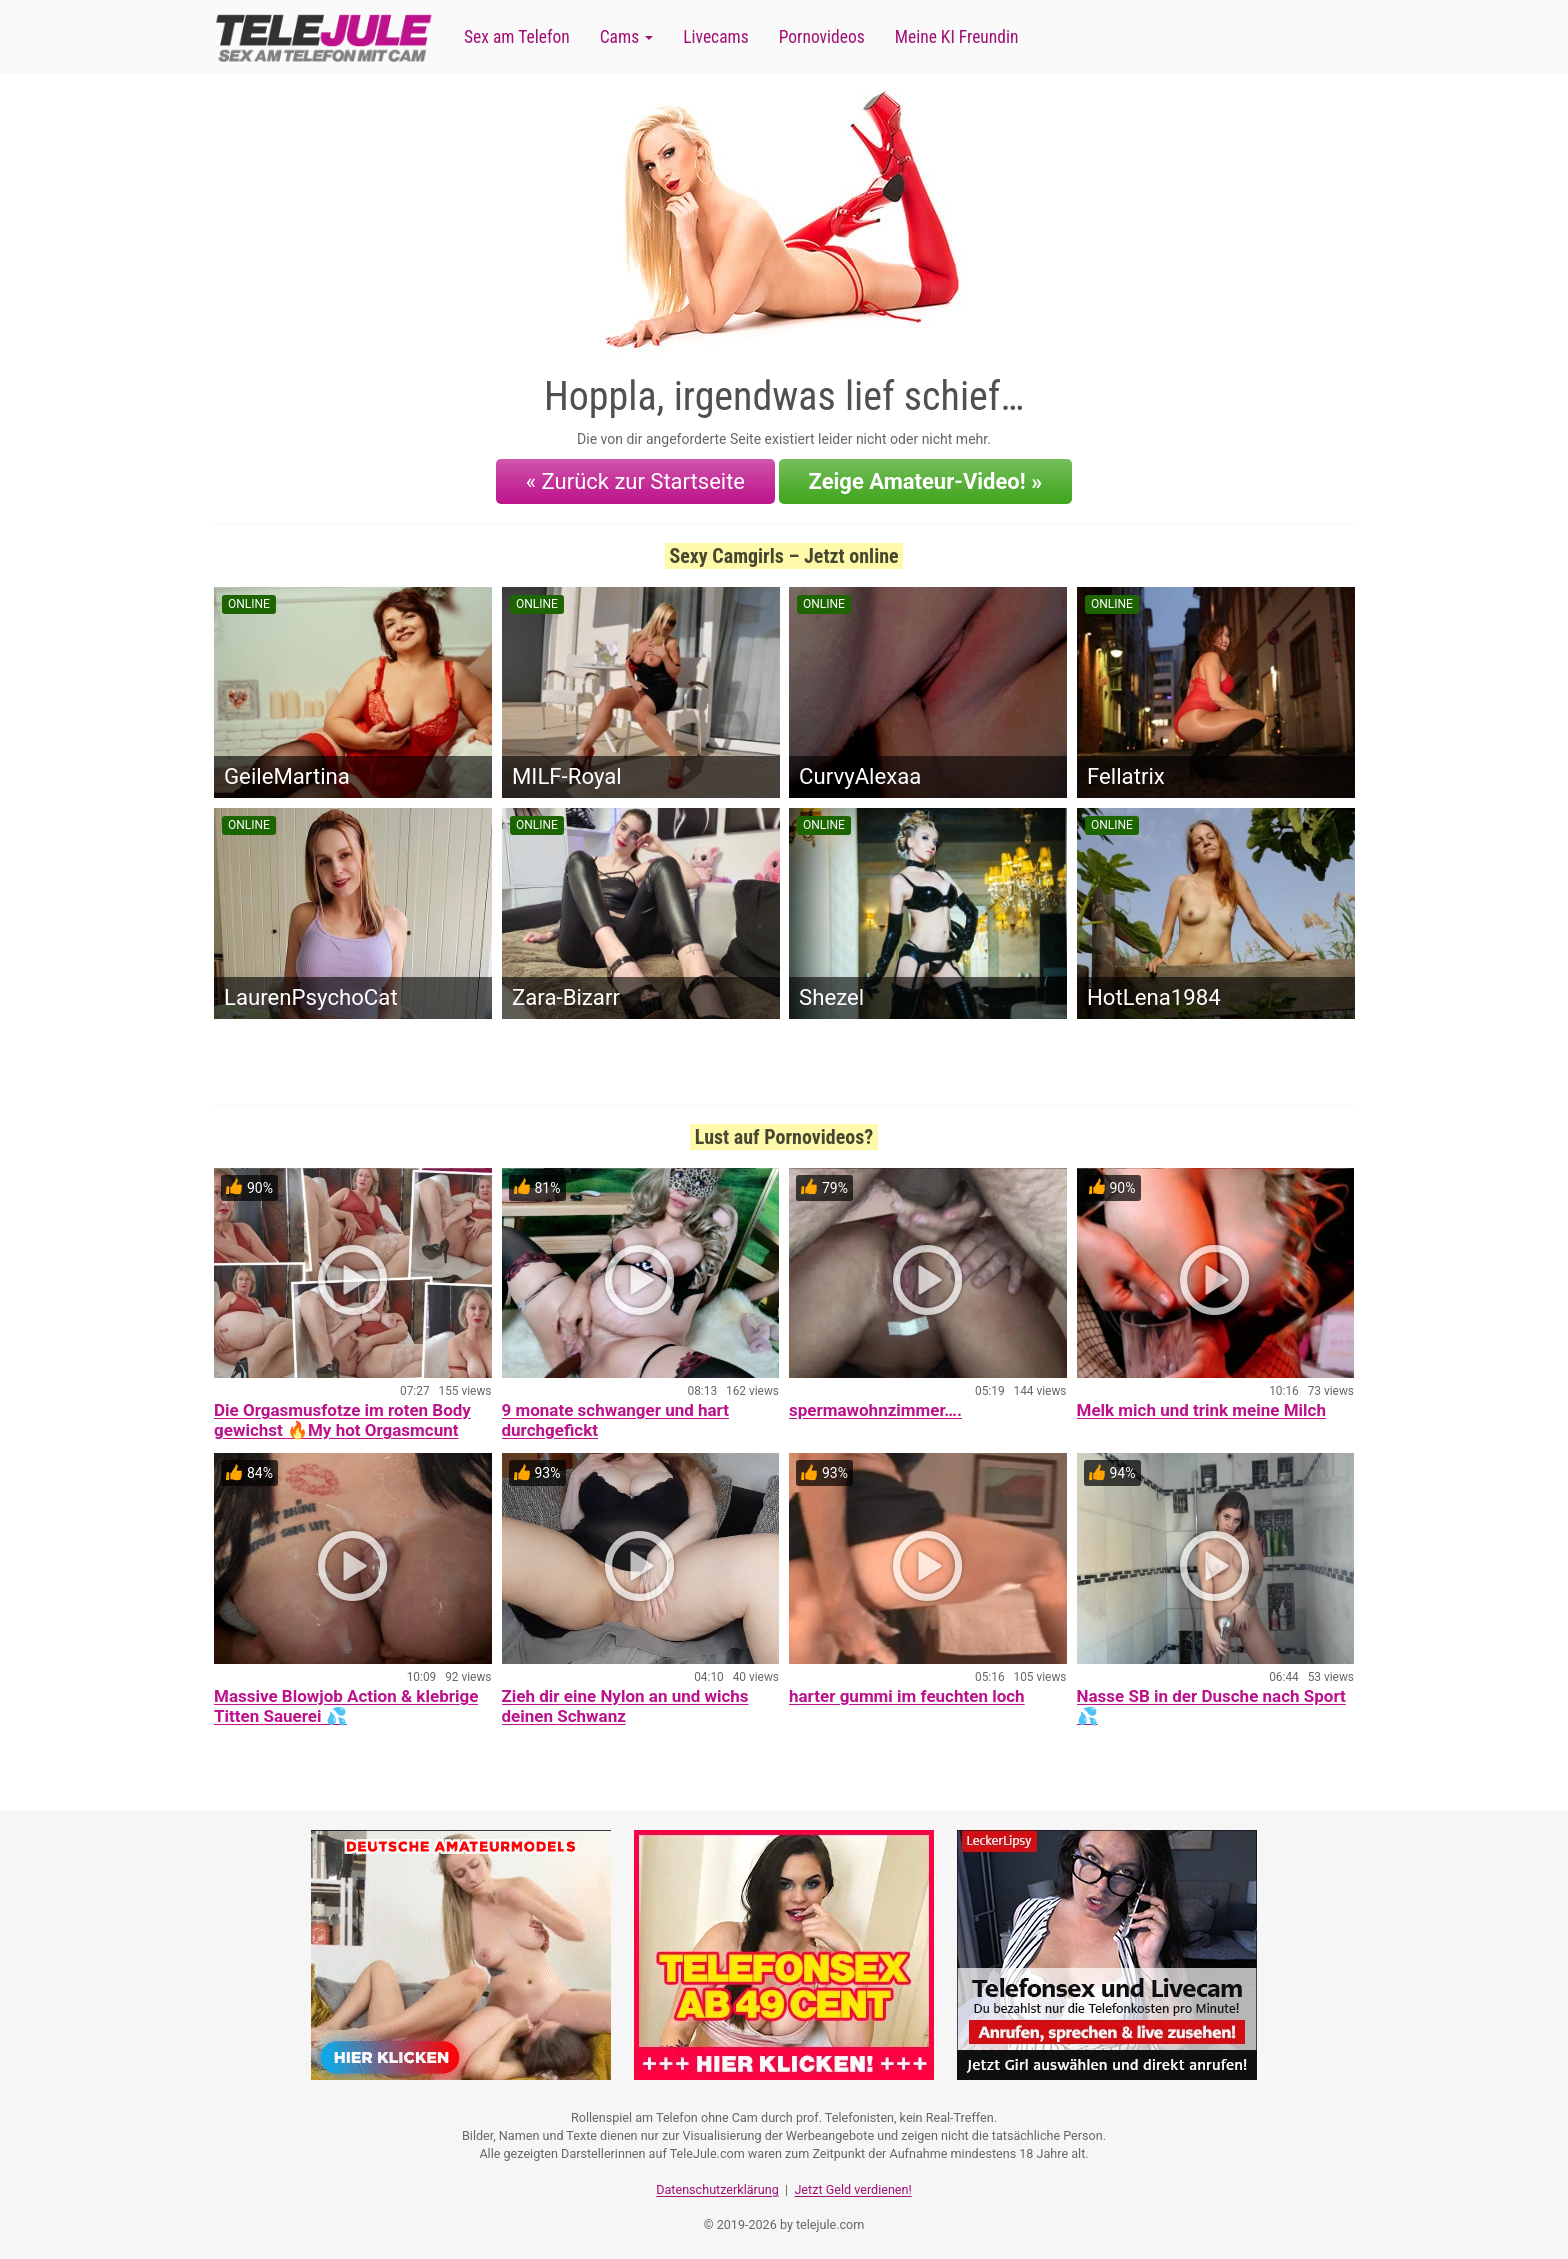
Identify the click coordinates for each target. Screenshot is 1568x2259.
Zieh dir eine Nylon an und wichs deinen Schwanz (625, 1704)
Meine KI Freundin (957, 37)
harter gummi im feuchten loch (907, 1694)
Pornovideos (822, 37)
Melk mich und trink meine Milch (1201, 1408)
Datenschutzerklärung (717, 2184)
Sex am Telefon (517, 37)
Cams (626, 37)
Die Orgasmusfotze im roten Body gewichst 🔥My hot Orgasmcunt (342, 1418)
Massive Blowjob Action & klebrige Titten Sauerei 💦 (346, 1704)
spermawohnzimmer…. (875, 1408)
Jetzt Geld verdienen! (852, 2184)
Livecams (716, 37)
